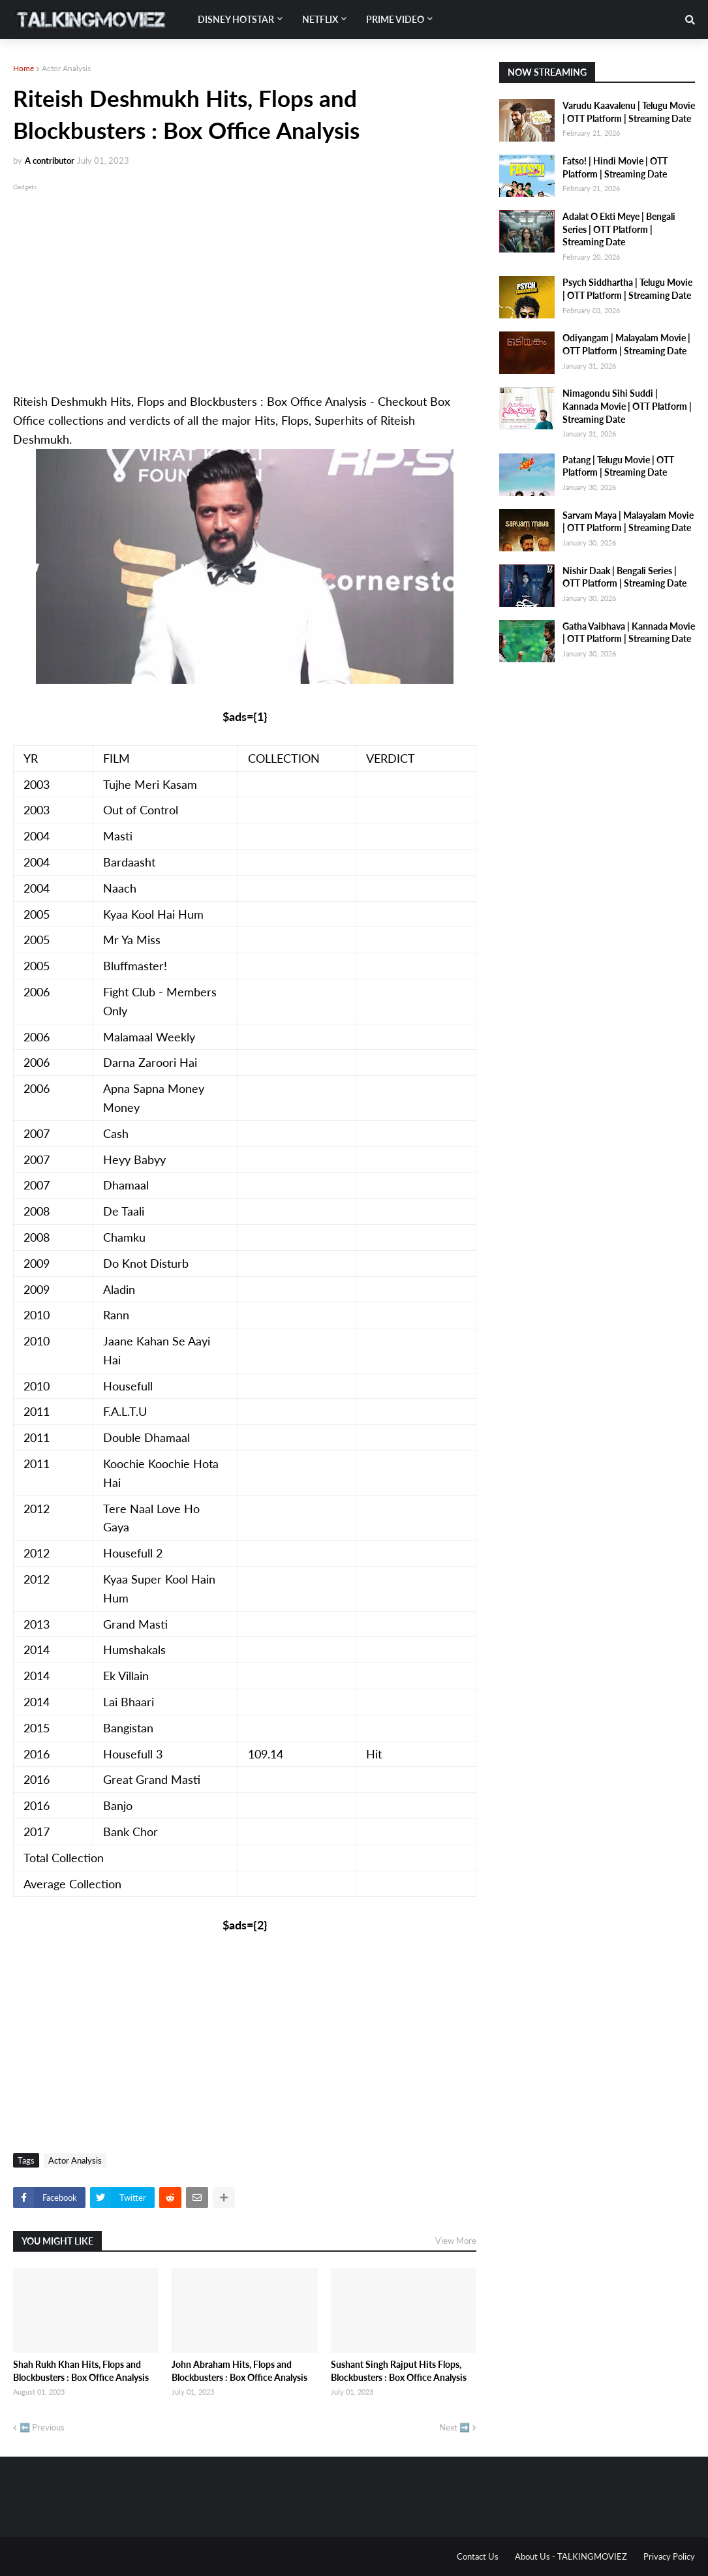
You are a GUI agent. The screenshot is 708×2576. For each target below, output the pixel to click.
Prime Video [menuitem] (395, 19)
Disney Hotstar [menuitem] (236, 19)
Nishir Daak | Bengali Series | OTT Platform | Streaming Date (624, 577)
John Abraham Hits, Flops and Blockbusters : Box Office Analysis (239, 2371)
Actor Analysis (66, 68)
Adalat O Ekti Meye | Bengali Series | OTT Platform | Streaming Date (618, 229)
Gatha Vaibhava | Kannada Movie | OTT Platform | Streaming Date (628, 633)
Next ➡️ (454, 2427)
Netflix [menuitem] (320, 19)
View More (455, 2240)
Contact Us (478, 2556)
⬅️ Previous (42, 2427)
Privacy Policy (669, 2556)
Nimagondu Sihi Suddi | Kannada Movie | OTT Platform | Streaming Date (627, 406)
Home (23, 68)
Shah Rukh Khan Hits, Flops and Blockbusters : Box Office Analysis (81, 2371)
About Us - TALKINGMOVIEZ (571, 2556)
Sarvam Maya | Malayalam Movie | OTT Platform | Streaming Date (628, 522)
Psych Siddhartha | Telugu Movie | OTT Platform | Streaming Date (627, 289)
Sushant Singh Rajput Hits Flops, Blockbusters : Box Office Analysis (399, 2371)
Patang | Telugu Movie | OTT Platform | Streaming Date (618, 466)
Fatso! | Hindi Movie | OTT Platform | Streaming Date (615, 167)
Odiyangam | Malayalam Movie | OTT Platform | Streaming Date (626, 344)
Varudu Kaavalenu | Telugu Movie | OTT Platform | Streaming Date (628, 112)
